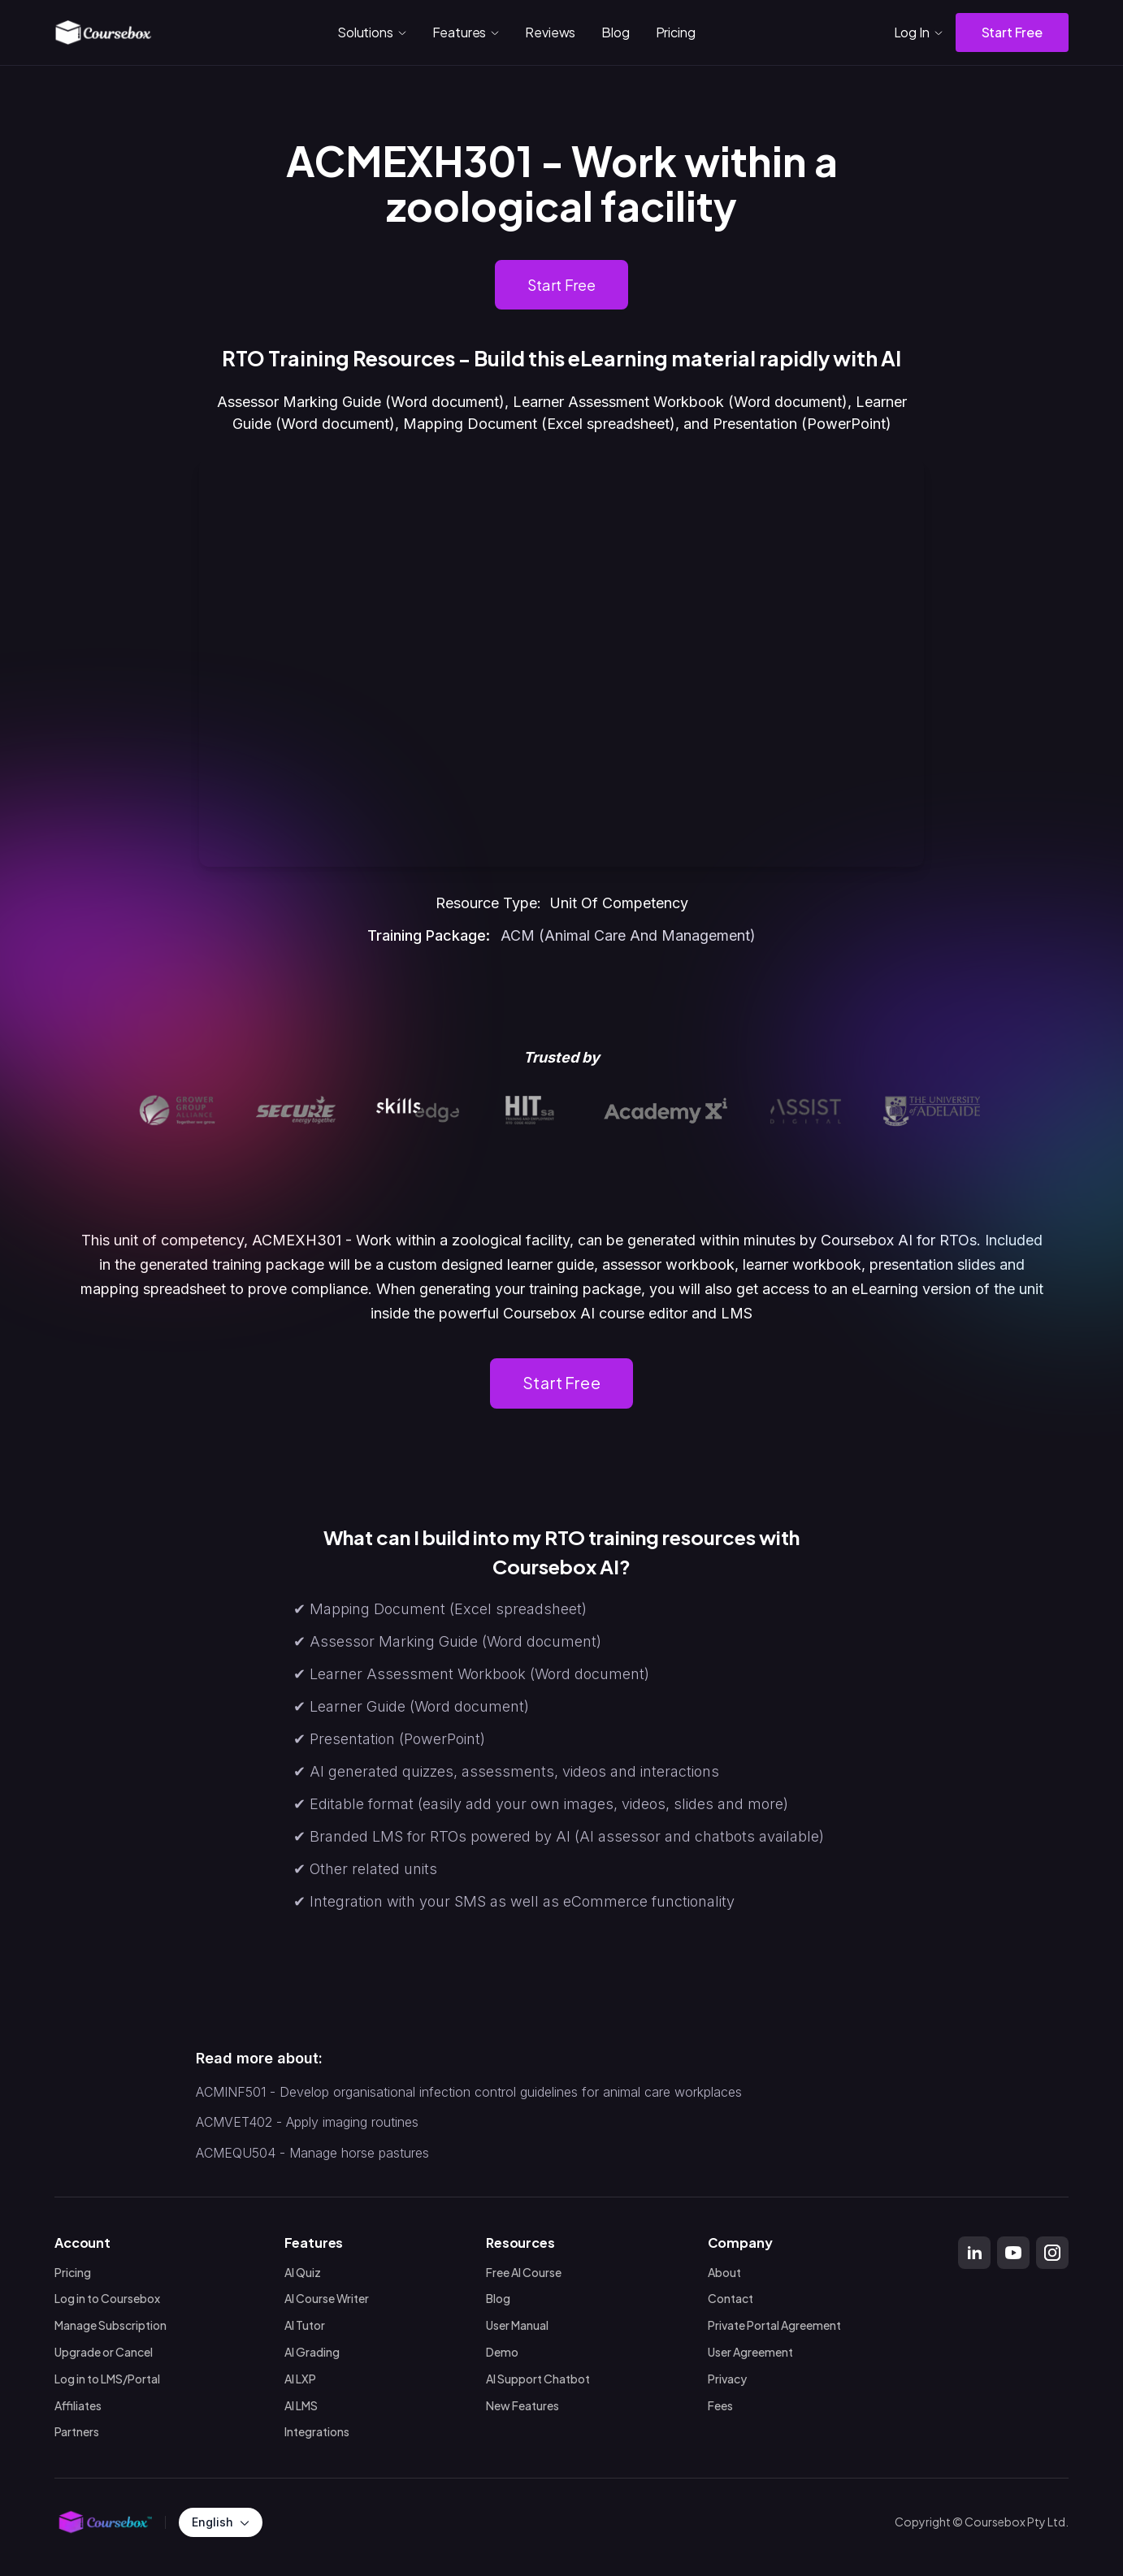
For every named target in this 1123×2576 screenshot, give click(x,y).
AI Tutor (304, 2325)
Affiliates (78, 2406)
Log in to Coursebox (107, 2299)
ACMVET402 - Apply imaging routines (307, 2123)
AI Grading (312, 2352)
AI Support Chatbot (538, 2379)
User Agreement (750, 2352)
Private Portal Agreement (774, 2325)
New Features (522, 2406)
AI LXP (300, 2379)
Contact (730, 2299)
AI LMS (301, 2406)
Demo (502, 2352)
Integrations (316, 2433)
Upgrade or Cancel (103, 2352)
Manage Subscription (110, 2325)
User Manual (517, 2325)
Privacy (727, 2379)
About (724, 2272)
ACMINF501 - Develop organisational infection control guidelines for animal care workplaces (469, 2092)
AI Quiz (302, 2272)
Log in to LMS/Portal (107, 2379)
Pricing (676, 32)
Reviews (550, 32)
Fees (720, 2406)
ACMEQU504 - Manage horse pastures (312, 2153)
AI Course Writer (326, 2299)
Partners (76, 2433)
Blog (615, 32)
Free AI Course (524, 2272)
